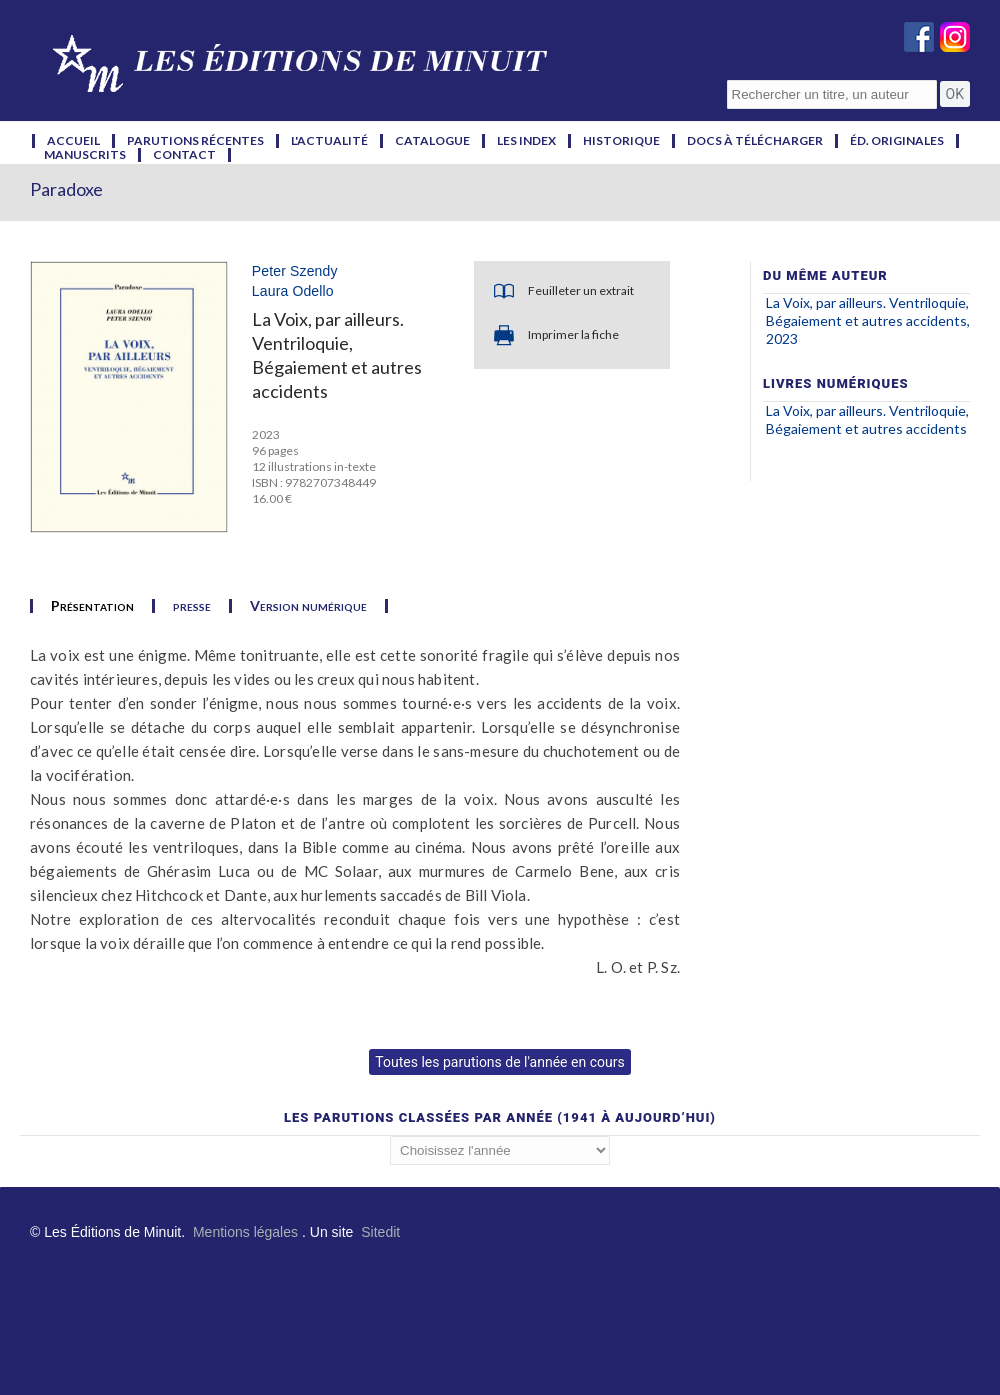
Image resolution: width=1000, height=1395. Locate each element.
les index (526, 141)
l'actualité (329, 141)
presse (192, 606)
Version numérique (308, 606)
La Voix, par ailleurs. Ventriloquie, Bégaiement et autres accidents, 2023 (868, 320)
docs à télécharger (755, 141)
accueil (73, 141)
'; (500, 1150)
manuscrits (85, 155)
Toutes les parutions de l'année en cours (499, 1062)
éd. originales (897, 141)
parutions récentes (195, 141)
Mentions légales (245, 1232)
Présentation (92, 606)
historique (621, 141)
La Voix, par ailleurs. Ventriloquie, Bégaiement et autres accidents (867, 419)
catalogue (432, 141)
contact (184, 155)
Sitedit (380, 1232)
